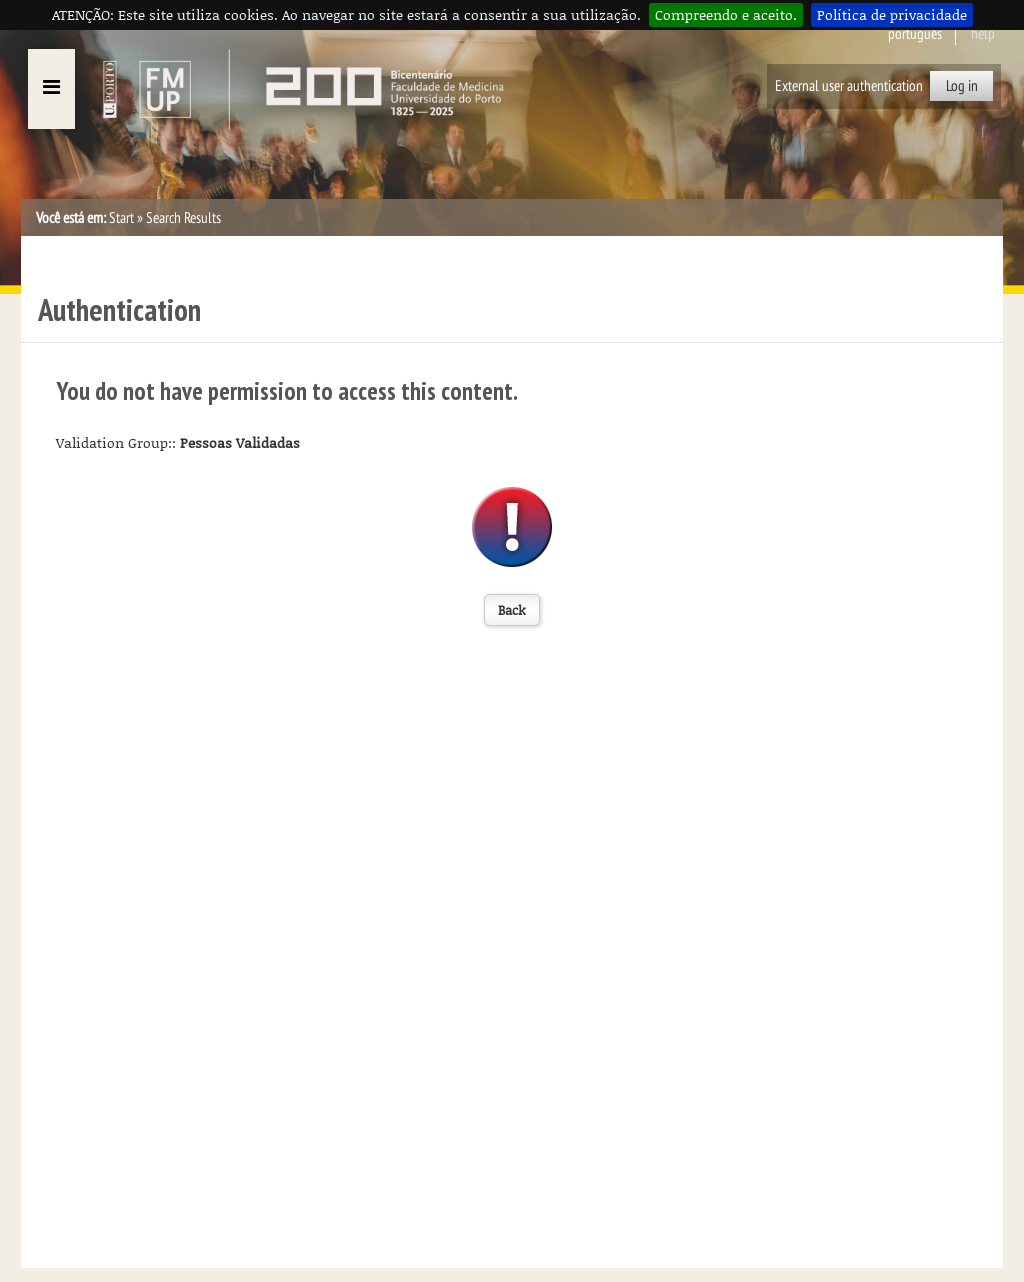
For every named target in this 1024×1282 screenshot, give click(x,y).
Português (915, 34)
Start (121, 218)
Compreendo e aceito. (726, 14)
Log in (962, 86)
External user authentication (849, 86)
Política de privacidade (892, 14)
